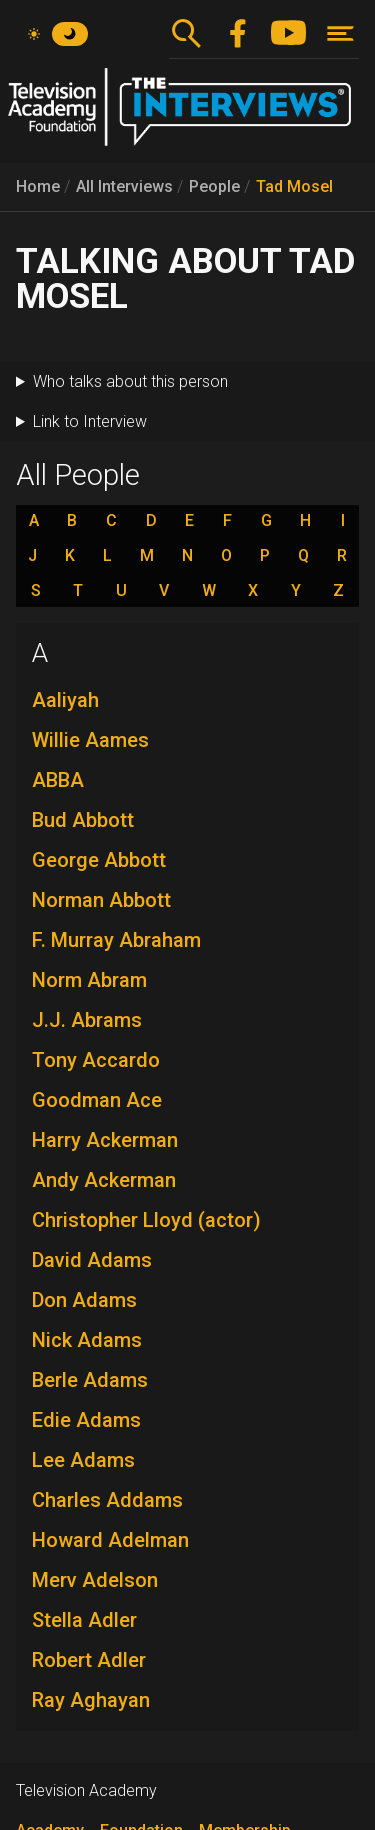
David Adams (92, 1260)
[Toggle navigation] (340, 33)
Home (38, 186)
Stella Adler (84, 1620)
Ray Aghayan (91, 1700)
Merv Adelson (95, 1580)
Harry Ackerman (105, 1140)
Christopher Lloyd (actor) (146, 1220)
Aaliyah (65, 700)
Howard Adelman (110, 1540)
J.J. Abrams (87, 1020)
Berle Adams (90, 1380)
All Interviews (124, 186)
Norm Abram (89, 980)
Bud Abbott (83, 820)
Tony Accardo (96, 1060)
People (214, 186)
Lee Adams (83, 1460)
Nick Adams (87, 1340)
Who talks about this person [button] (130, 381)
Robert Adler (89, 1660)
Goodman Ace (97, 1100)
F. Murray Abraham (116, 940)
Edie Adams (86, 1420)
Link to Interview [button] (90, 421)
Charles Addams (107, 1500)
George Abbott (99, 860)
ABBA (58, 780)
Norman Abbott (101, 900)
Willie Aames (90, 740)
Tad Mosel (294, 186)
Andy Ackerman (104, 1180)
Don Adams (84, 1300)
